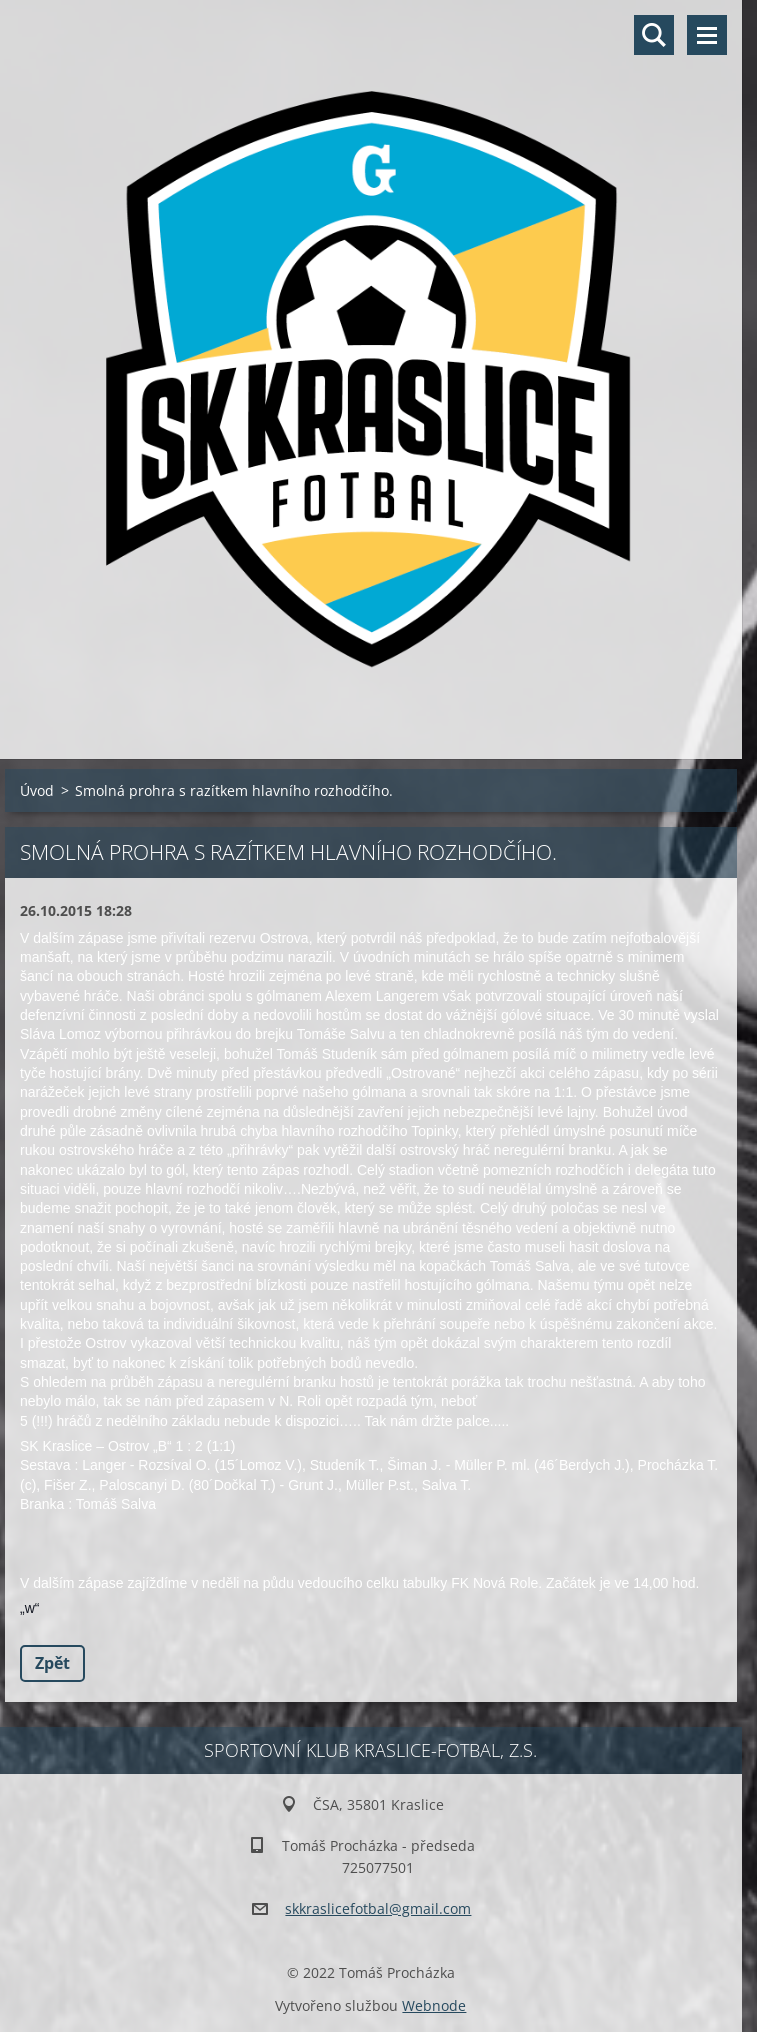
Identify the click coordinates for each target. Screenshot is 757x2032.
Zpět (52, 1663)
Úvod (37, 790)
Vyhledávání (654, 35)
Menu (707, 35)
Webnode (434, 2005)
